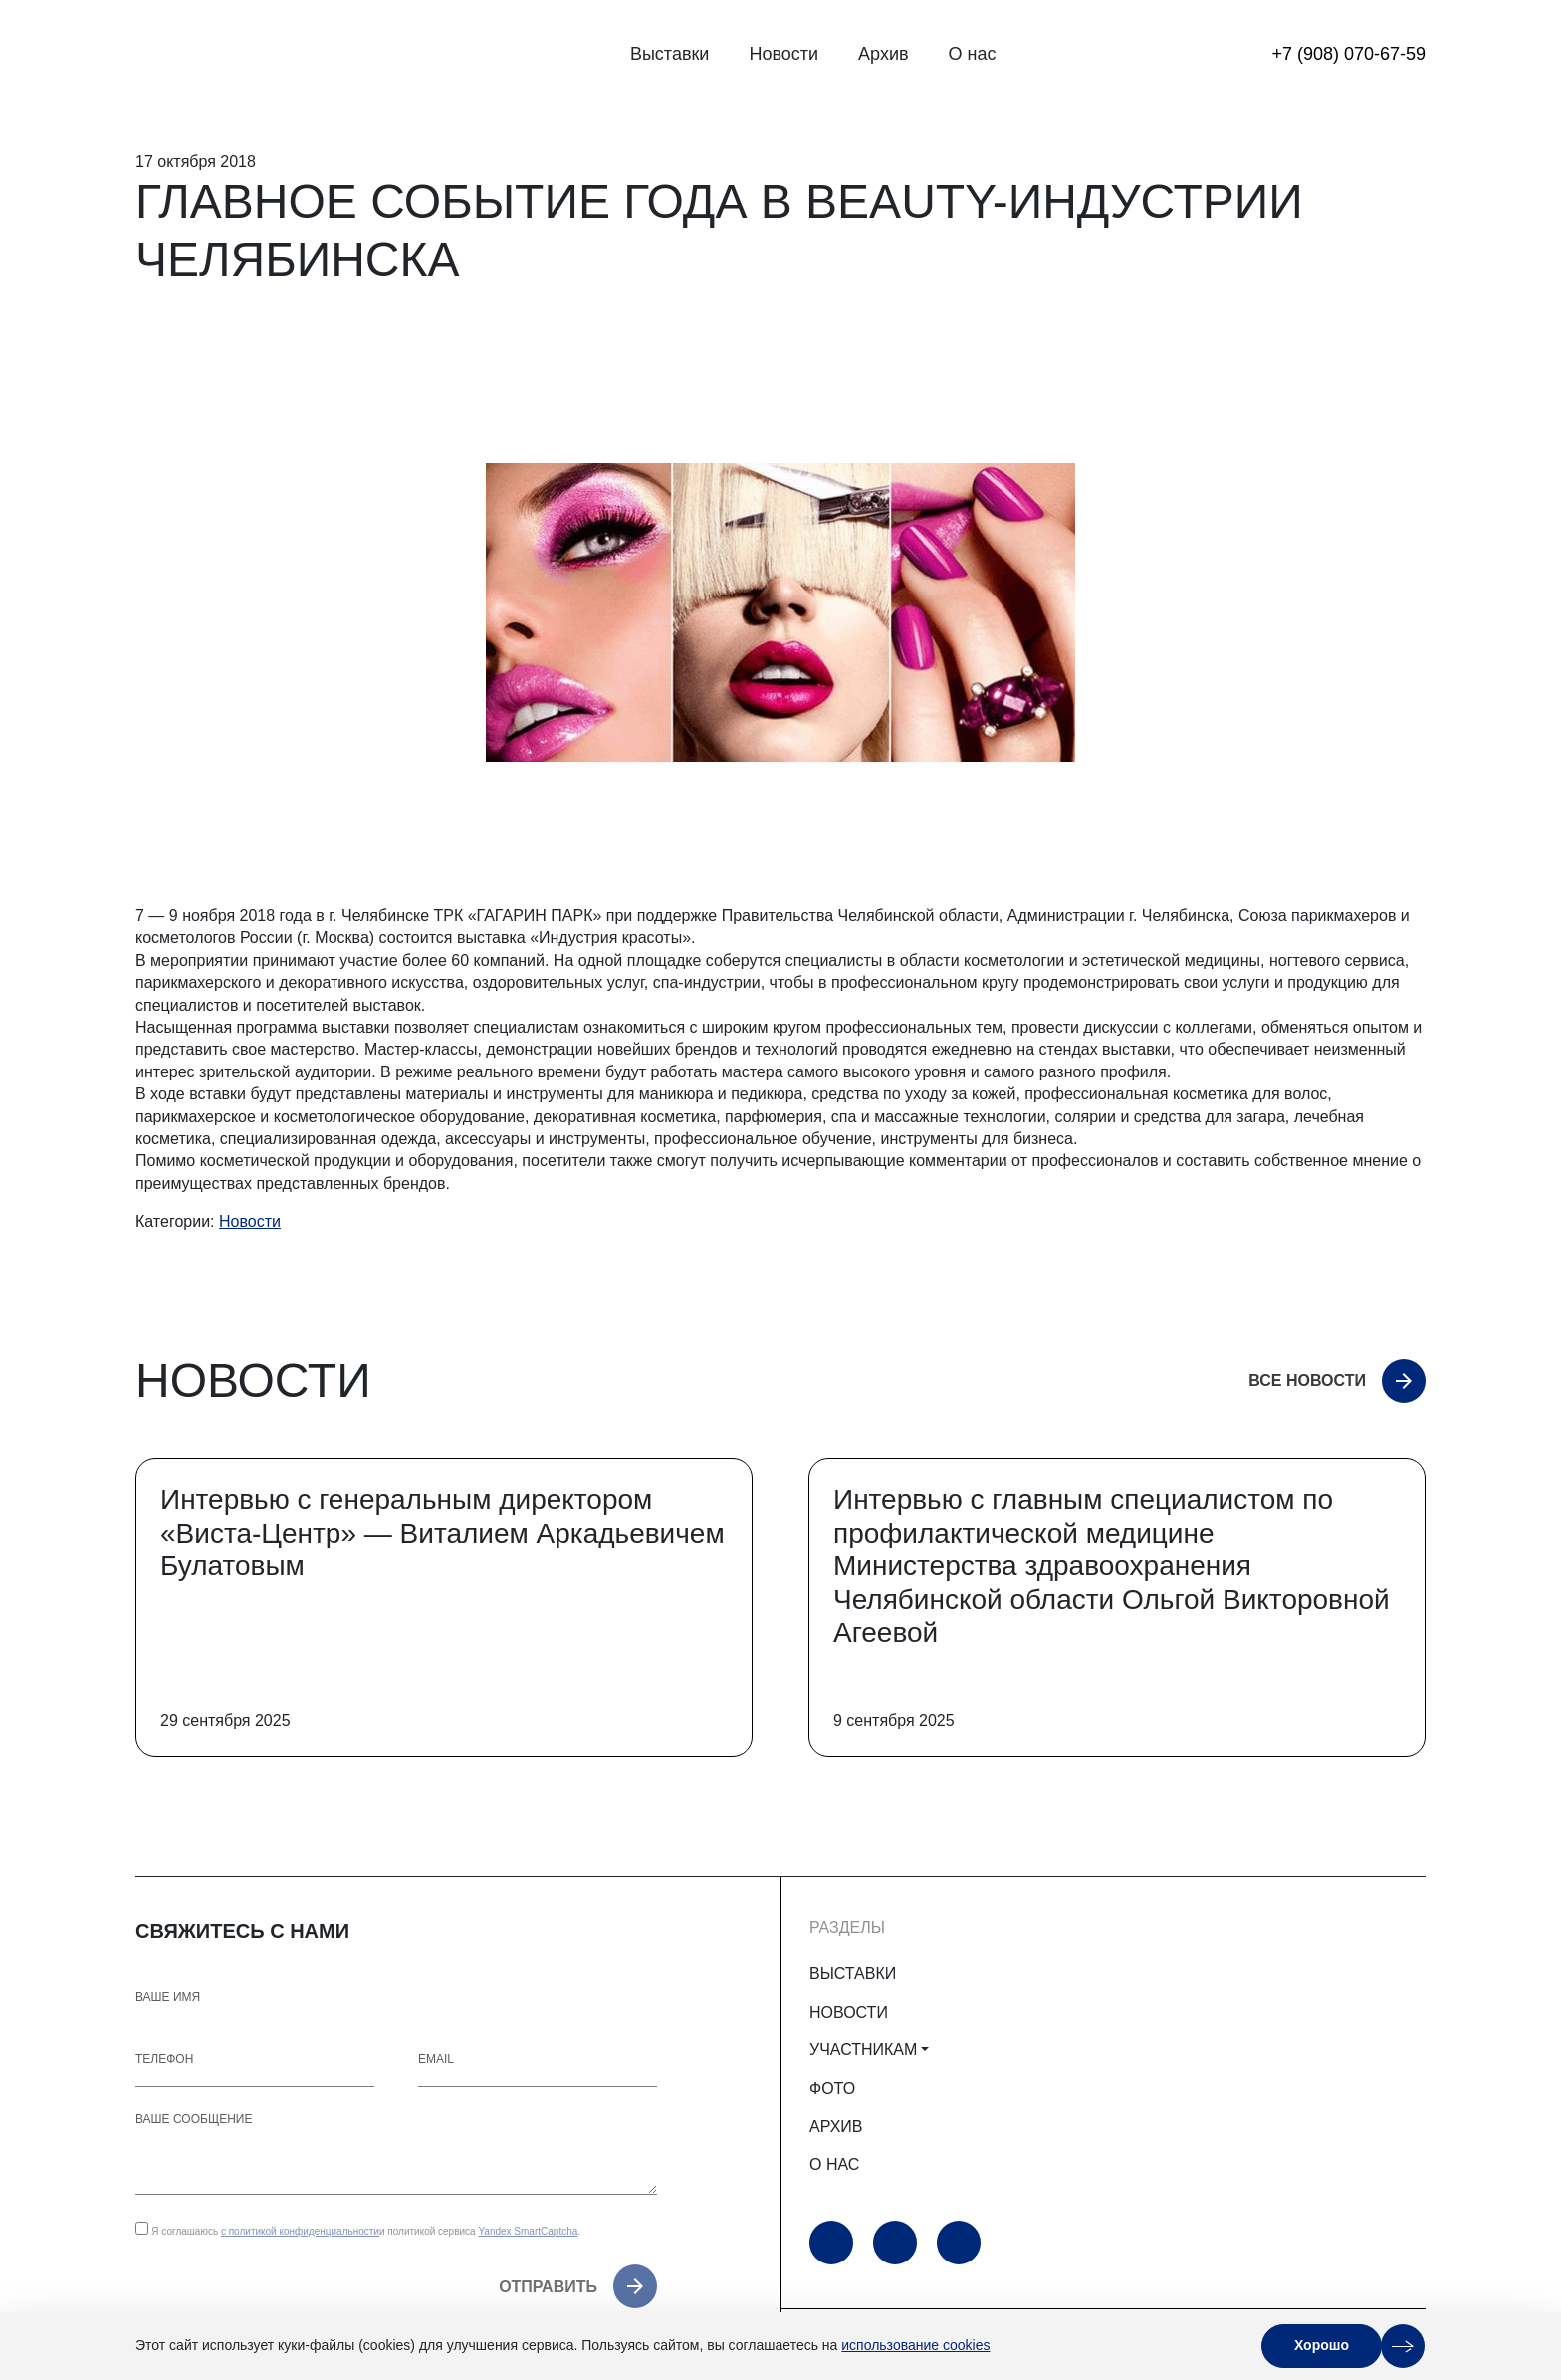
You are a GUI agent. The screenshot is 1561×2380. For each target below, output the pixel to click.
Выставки (670, 54)
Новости (783, 54)
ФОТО (832, 2088)
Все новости (1307, 1380)
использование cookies (915, 2345)
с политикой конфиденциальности (300, 2231)
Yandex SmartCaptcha (527, 2231)
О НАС (834, 2164)
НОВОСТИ (848, 2012)
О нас (973, 54)
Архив (883, 54)
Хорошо (1321, 2345)
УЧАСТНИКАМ (863, 2049)
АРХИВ (835, 2126)
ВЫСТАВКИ (852, 1973)
